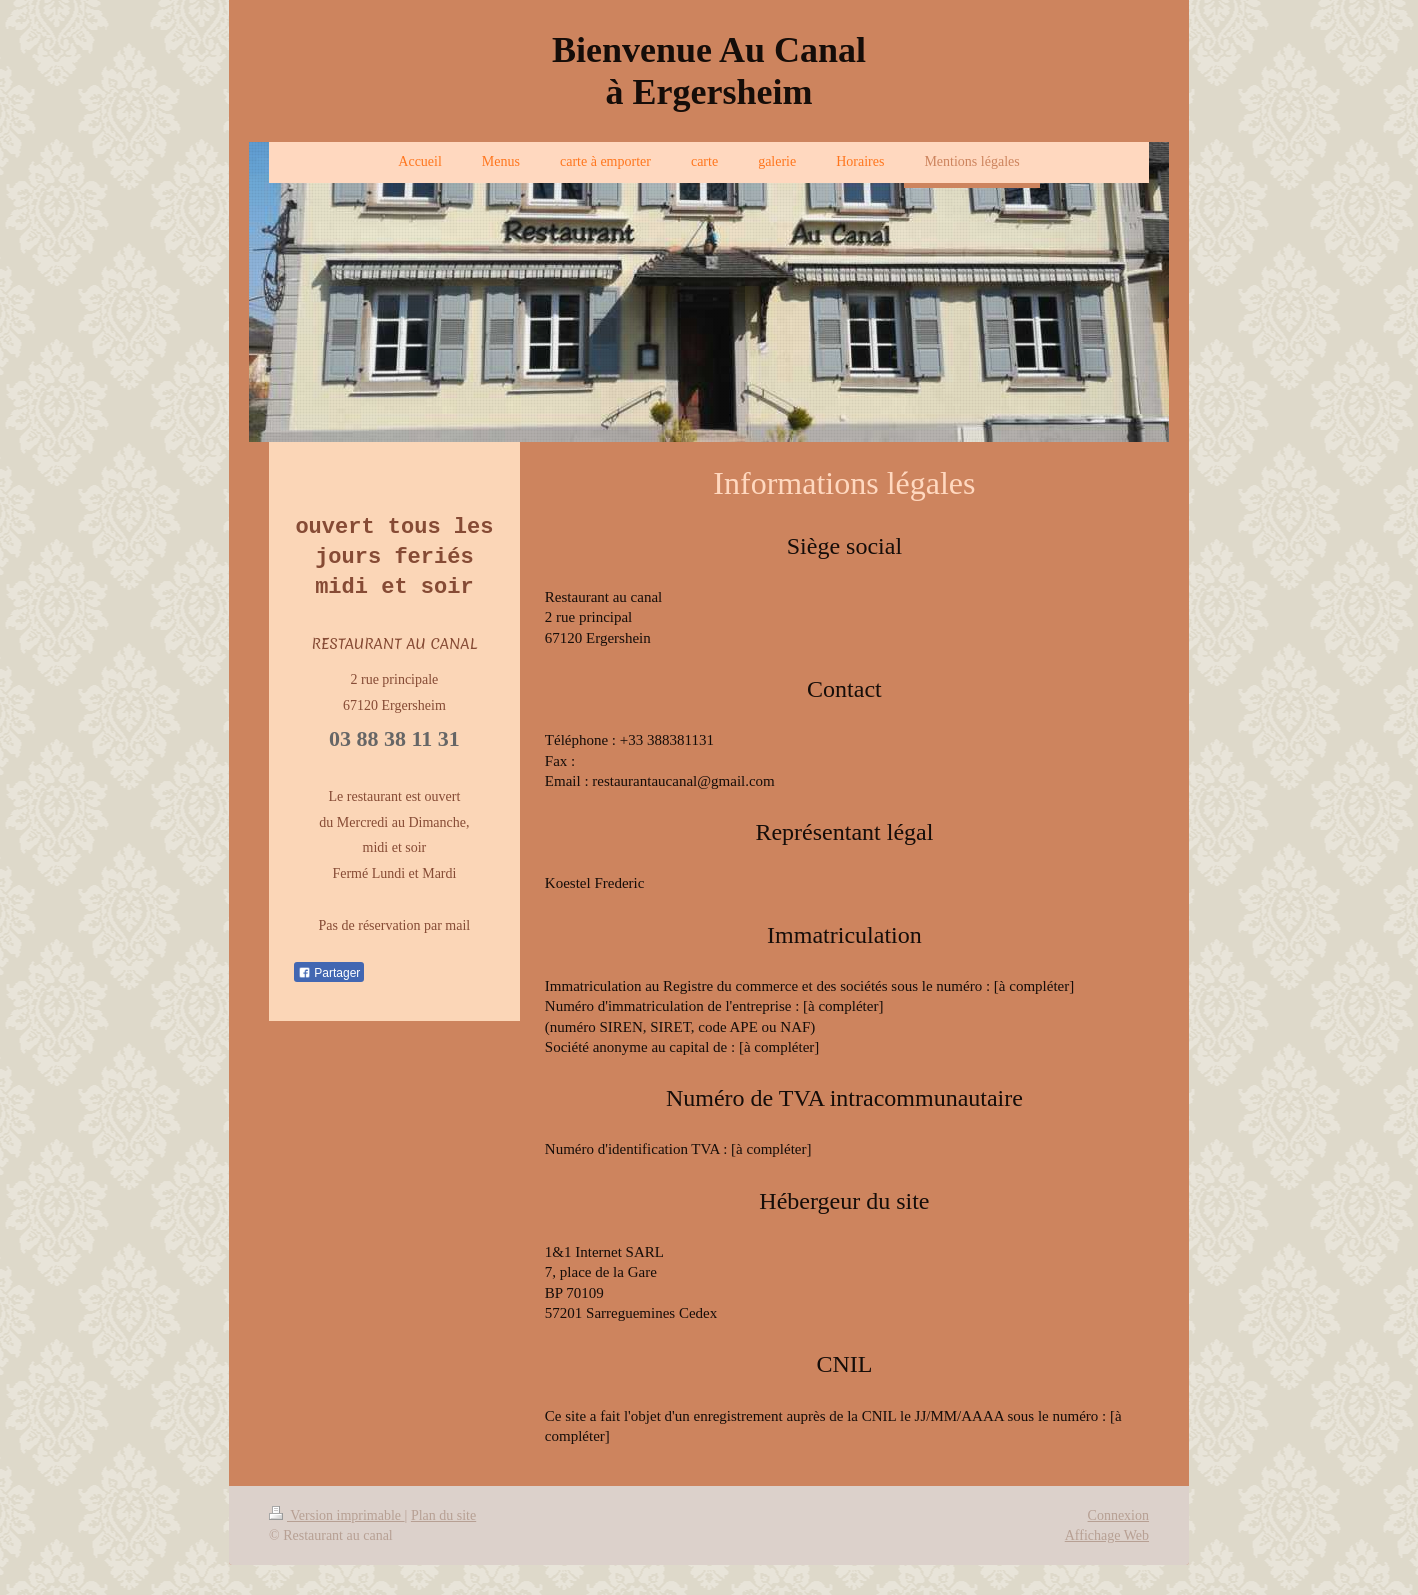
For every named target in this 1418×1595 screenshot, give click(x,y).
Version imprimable (337, 1515)
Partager (329, 972)
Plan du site (443, 1515)
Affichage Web (1107, 1535)
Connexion (1118, 1515)
